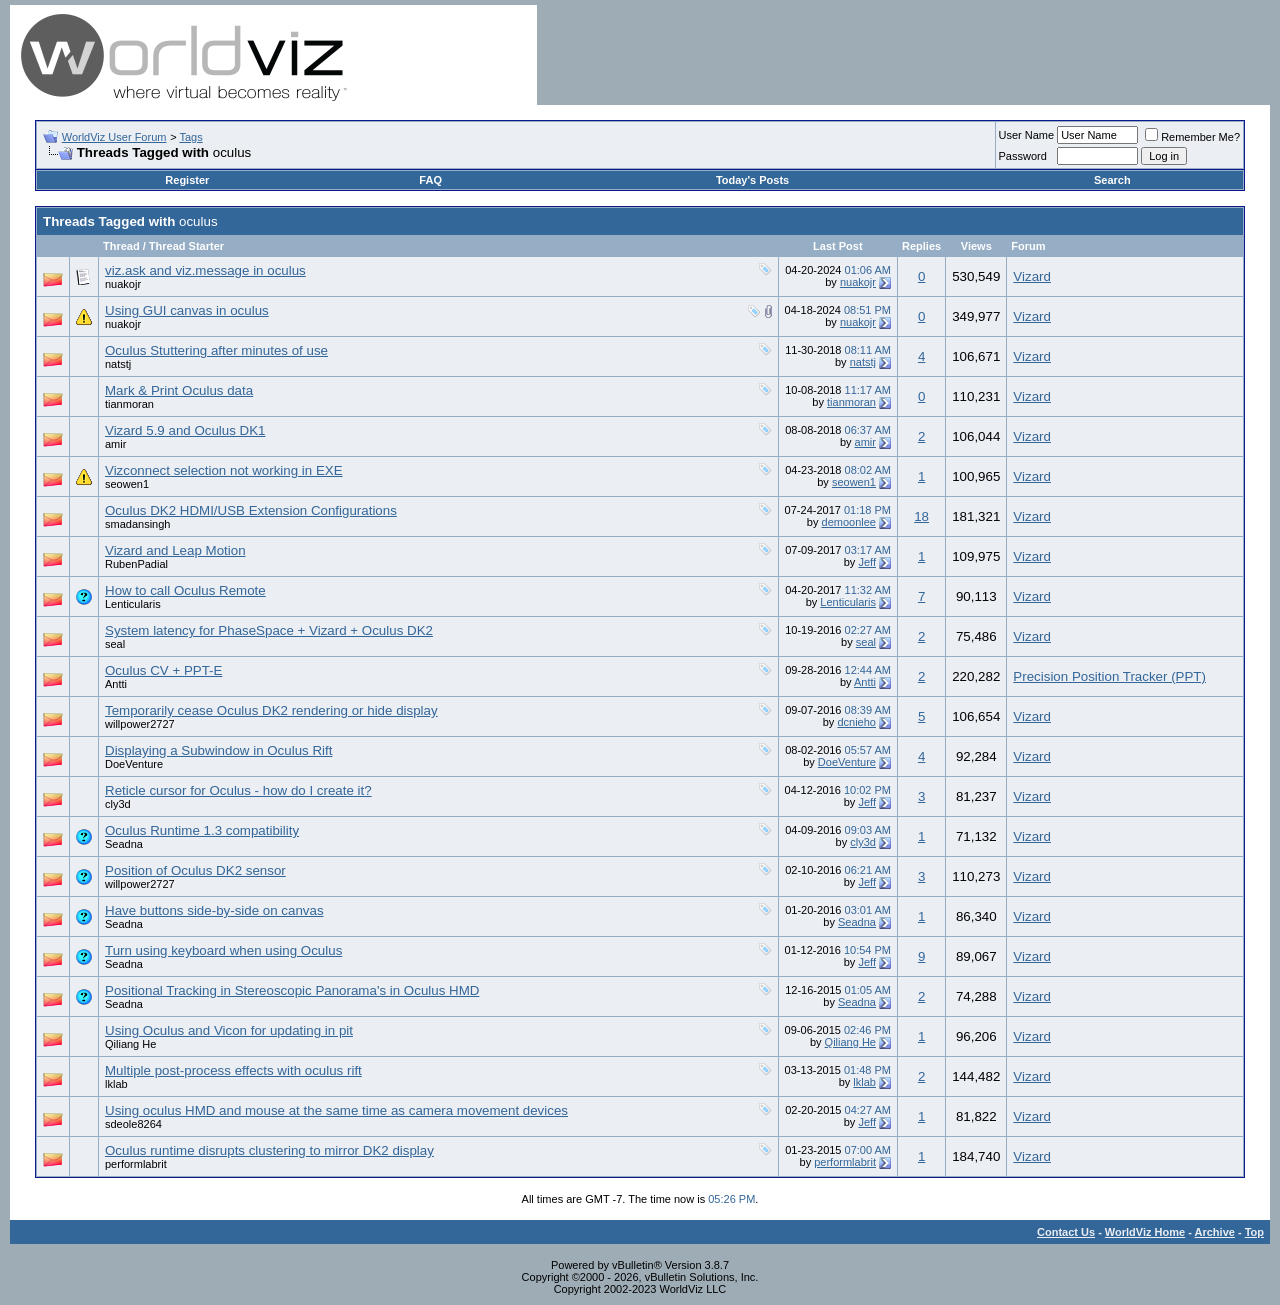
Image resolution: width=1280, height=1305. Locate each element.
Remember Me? (1192, 137)
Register (187, 180)
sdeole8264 (133, 1124)
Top (1254, 1232)
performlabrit (136, 1164)
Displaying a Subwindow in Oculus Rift (218, 750)
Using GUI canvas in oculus (187, 310)
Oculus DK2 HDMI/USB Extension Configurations (251, 510)
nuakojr (123, 284)
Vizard (1032, 276)
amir (115, 444)
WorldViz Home (1145, 1232)
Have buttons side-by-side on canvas (214, 910)
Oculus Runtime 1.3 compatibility (202, 830)
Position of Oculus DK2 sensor (195, 870)
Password (1023, 156)
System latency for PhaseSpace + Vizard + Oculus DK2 (269, 630)
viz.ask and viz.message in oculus (205, 270)
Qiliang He (130, 1044)
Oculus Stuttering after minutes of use (216, 350)
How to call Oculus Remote (185, 590)
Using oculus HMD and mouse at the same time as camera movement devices (336, 1110)
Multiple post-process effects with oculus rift (233, 1070)
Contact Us (1066, 1232)
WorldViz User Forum (114, 137)
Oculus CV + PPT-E (163, 670)
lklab (116, 1084)
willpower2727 (140, 724)
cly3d (118, 804)
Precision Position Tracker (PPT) (1109, 676)
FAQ (430, 180)
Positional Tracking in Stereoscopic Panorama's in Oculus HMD (292, 990)
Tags (190, 137)
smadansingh (137, 524)
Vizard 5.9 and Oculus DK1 (185, 430)
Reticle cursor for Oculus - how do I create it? (238, 790)
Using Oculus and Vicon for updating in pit (229, 1030)
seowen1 (127, 484)
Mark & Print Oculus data (179, 390)
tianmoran (129, 404)
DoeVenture (134, 764)
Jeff (867, 562)
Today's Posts (752, 180)
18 (921, 516)
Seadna (124, 844)
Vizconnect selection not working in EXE (224, 470)
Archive (1215, 1232)
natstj (118, 364)
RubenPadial (136, 564)
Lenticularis (133, 604)
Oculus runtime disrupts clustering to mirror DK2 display (269, 1150)
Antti (116, 684)
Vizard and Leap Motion (175, 550)
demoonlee (849, 522)
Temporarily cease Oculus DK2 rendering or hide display (271, 710)
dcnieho (856, 722)
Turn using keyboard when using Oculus (223, 950)
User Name (1027, 135)
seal (115, 644)
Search (1112, 180)
